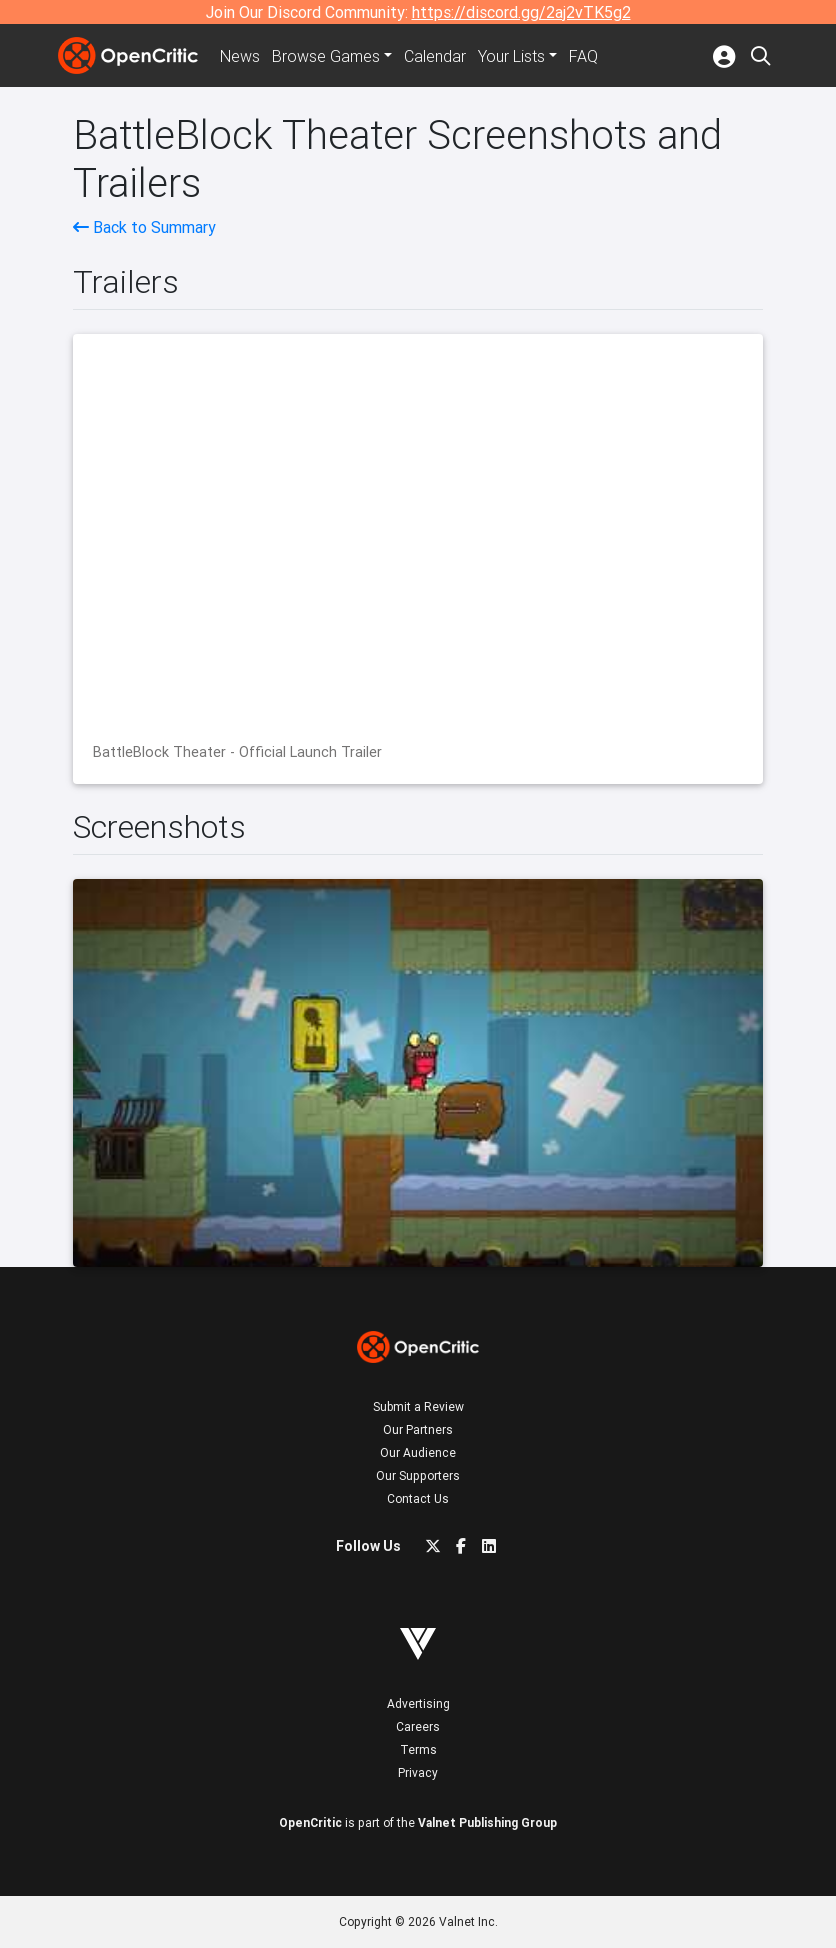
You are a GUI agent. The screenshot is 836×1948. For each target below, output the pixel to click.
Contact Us (418, 1498)
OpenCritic (310, 1822)
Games (326, 56)
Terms (418, 1749)
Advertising (418, 1703)
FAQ (583, 56)
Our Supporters (418, 1475)
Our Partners (418, 1429)
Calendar (435, 56)
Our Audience (418, 1452)
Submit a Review (418, 1406)
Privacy (418, 1772)
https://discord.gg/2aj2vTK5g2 (521, 12)
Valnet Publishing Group (487, 1822)
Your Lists (511, 56)
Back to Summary (144, 227)
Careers (418, 1726)
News (240, 56)
